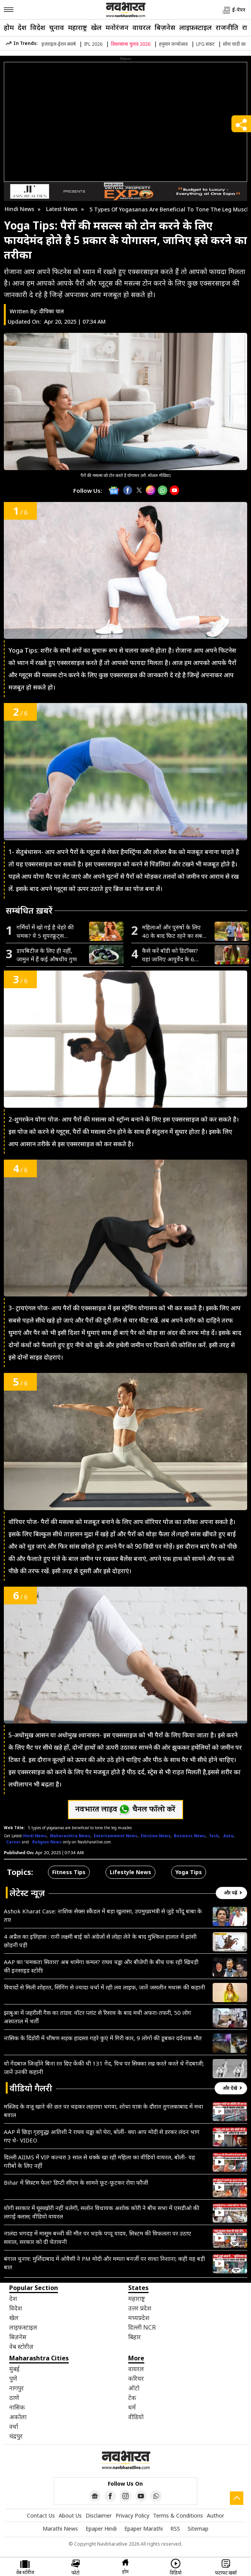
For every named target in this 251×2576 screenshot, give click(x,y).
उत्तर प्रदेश (139, 2308)
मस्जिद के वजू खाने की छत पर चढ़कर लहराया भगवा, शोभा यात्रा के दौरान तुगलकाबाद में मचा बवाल (103, 2110)
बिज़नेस (165, 27)
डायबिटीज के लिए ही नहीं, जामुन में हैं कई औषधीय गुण (47, 955)
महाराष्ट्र (77, 27)
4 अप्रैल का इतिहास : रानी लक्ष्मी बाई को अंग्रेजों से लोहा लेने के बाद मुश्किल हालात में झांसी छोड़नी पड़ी (100, 1941)
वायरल (141, 27)
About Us (70, 2515)
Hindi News (19, 209)
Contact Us (41, 2515)
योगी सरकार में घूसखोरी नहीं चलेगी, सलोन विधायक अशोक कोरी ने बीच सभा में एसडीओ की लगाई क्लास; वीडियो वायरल (101, 2212)
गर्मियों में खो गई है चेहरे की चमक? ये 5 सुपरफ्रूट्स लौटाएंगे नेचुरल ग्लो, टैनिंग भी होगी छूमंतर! (48, 931)
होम (9, 27)
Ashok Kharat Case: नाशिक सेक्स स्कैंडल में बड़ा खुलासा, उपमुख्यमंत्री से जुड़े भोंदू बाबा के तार (103, 1915)
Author (215, 2515)
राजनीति (227, 27)
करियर (136, 2378)
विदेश (37, 27)
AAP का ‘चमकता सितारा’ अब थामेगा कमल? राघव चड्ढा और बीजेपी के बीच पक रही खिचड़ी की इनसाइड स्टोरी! (101, 1966)
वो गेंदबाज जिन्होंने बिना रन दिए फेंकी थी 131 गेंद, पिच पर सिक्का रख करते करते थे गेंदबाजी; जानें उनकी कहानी (104, 2067)
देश (22, 27)
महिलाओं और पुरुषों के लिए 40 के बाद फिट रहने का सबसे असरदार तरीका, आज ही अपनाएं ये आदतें (174, 931)
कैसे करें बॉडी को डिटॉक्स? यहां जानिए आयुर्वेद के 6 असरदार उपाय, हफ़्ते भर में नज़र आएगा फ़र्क (170, 955)
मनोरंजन (117, 27)
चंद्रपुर (16, 2436)
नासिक (17, 2407)
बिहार (134, 2337)
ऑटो (133, 2388)
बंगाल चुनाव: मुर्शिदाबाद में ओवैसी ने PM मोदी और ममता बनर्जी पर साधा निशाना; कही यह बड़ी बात (104, 2263)
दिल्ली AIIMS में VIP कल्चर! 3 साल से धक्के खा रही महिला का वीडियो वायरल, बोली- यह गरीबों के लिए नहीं (99, 2161)
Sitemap (198, 2528)
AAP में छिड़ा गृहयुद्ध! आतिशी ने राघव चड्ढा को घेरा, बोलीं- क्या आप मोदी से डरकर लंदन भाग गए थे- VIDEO (102, 2136)
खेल (96, 27)
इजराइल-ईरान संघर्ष (58, 44)
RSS (175, 2528)
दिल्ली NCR (142, 2327)
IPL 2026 (93, 44)
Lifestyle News (130, 1872)
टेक (132, 2397)
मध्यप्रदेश (138, 2317)
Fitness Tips (69, 1872)
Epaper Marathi (143, 2528)
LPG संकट (205, 44)
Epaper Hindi (101, 2528)
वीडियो (136, 2417)
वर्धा (13, 2426)
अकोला (17, 2417)
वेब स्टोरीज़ (21, 2346)
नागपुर (16, 2388)
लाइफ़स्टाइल (195, 27)
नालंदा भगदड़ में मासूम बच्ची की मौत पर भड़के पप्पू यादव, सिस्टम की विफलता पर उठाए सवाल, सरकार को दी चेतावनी (97, 2237)
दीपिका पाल (51, 311)
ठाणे (14, 2397)
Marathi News (60, 2528)
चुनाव (56, 27)
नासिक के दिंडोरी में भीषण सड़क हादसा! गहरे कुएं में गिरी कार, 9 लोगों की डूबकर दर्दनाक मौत (103, 2038)
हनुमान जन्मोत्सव (173, 44)
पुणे (13, 2378)
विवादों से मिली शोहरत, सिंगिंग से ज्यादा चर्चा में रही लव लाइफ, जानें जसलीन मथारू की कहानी (104, 1987)
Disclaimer (99, 2515)
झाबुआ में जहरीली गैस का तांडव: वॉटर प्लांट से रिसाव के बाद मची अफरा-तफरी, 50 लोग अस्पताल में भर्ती (97, 2017)
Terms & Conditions (178, 2515)
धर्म (132, 2407)
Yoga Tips (188, 1872)
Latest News (62, 209)
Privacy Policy (132, 2515)
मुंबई (14, 2369)
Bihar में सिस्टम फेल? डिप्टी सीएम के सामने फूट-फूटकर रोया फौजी (76, 2182)
